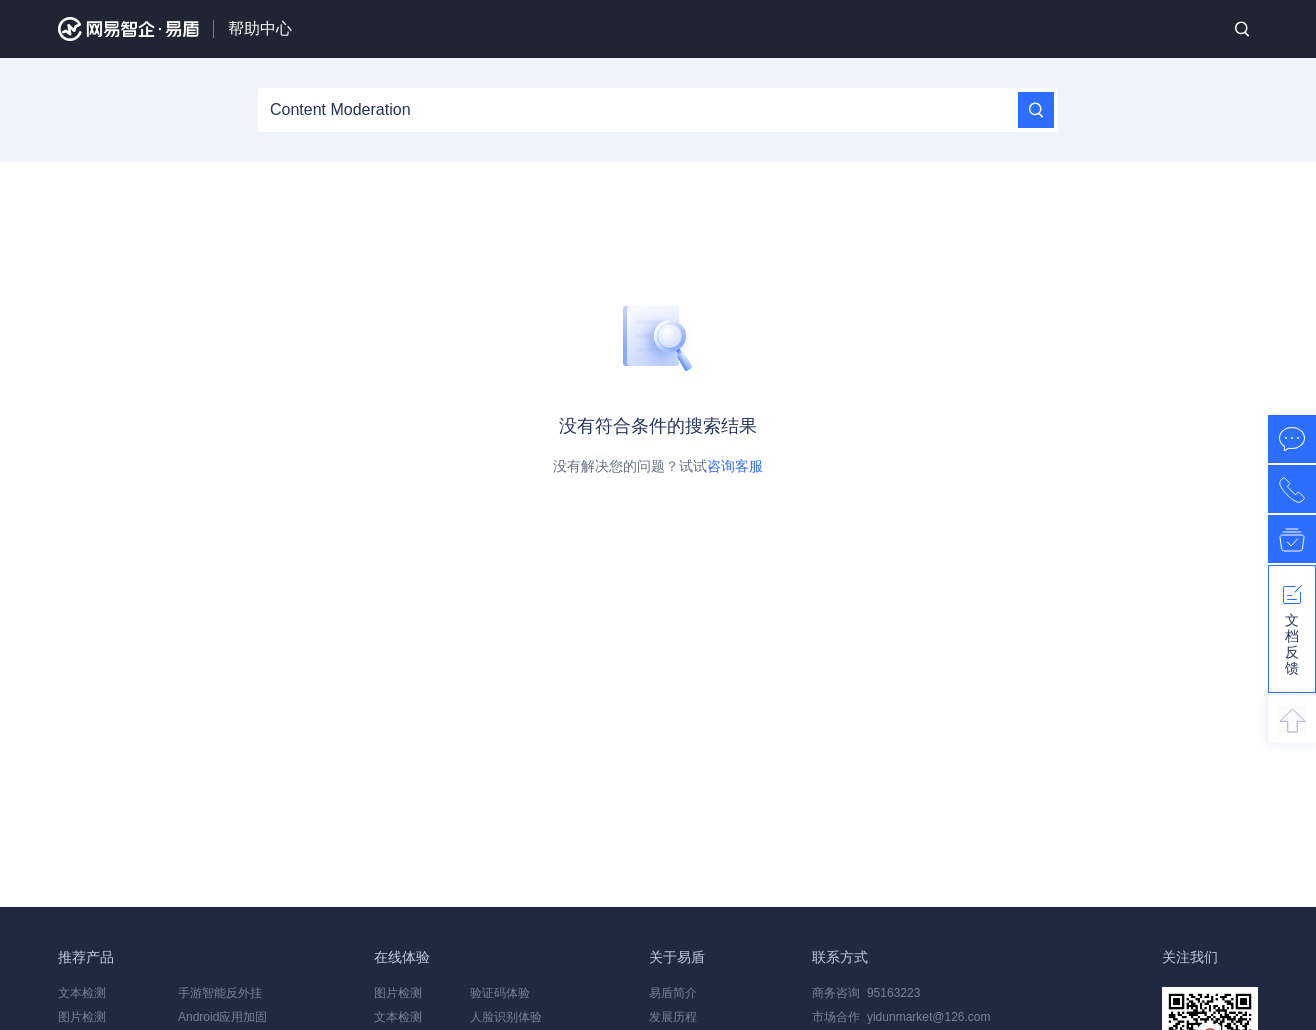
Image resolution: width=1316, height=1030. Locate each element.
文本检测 (82, 993)
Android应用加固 (222, 1017)
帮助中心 (260, 28)
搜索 (1242, 29)
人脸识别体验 (506, 1017)
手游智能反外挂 (220, 993)
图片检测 (82, 1017)
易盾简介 (673, 993)
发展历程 (673, 1017)
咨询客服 (735, 466)
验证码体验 (500, 993)
